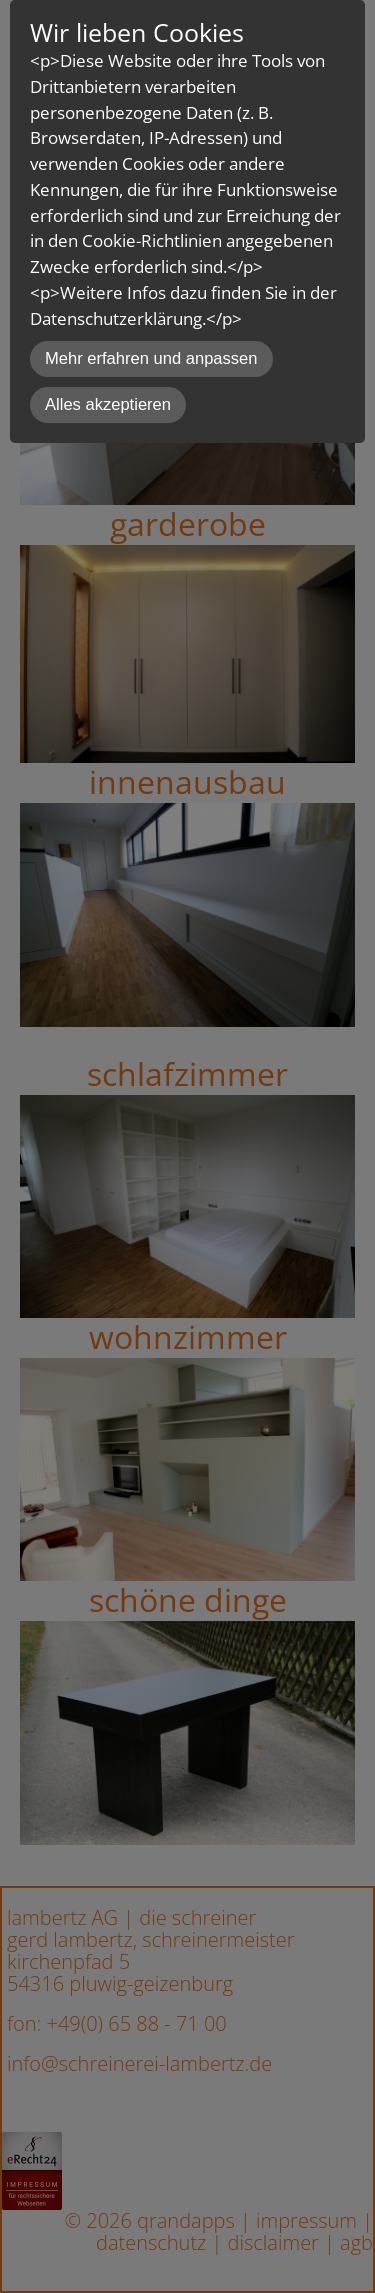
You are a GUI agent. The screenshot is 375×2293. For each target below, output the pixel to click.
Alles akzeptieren (108, 404)
